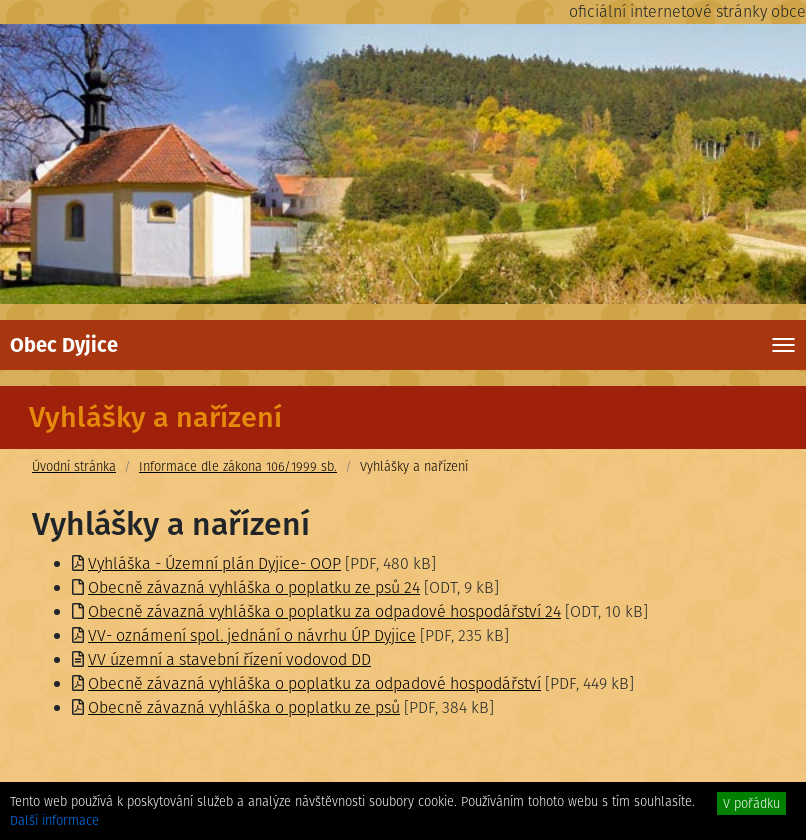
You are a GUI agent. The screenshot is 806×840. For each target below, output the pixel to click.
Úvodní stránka (74, 466)
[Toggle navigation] (783, 345)
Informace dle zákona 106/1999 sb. (238, 466)
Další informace (54, 820)
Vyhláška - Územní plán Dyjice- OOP (214, 563)
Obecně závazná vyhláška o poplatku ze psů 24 (254, 587)
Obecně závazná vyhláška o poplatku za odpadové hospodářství (314, 683)
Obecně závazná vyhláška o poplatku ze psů (244, 707)
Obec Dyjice (64, 345)
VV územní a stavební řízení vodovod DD (229, 659)
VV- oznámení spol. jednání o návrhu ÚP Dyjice (252, 635)
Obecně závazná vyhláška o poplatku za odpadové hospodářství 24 (324, 611)
